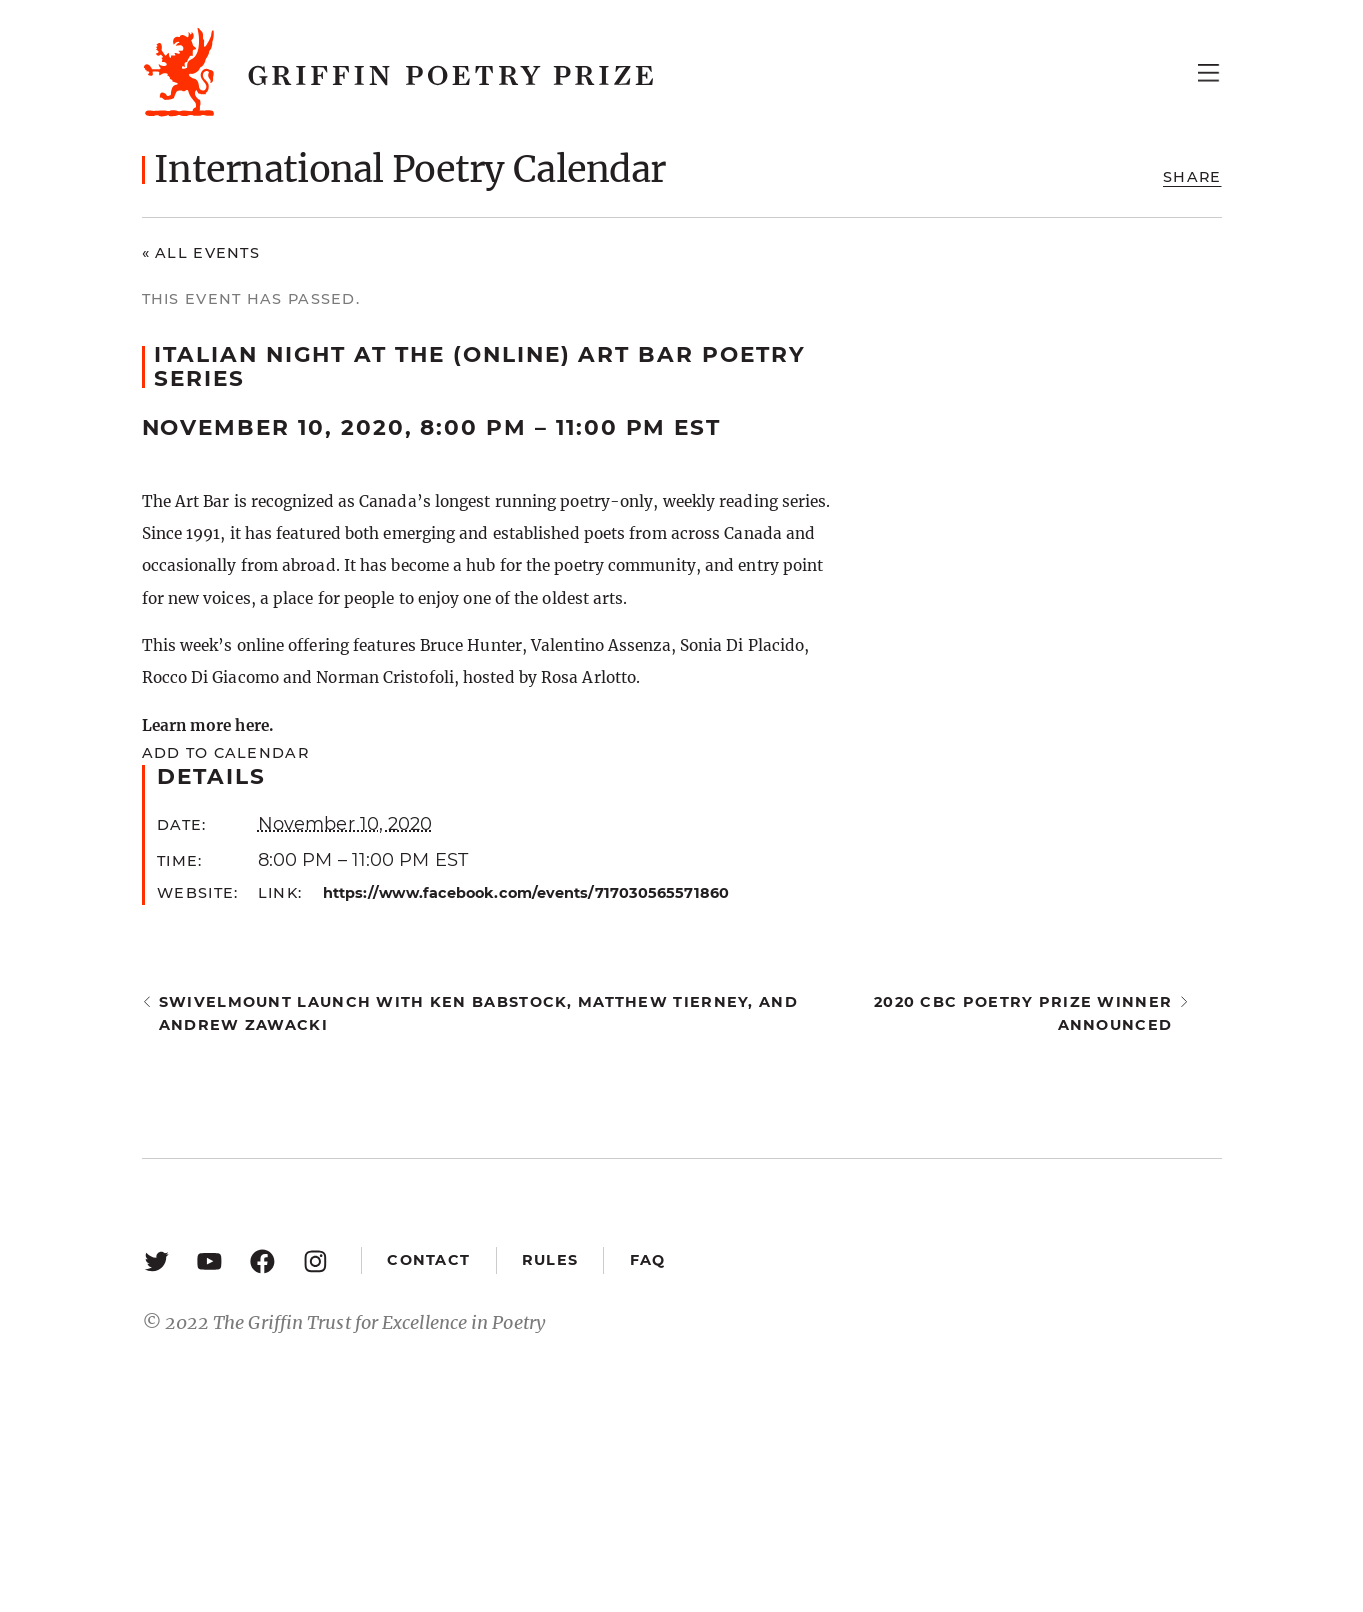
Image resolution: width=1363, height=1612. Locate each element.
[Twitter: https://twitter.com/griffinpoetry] (156, 1260)
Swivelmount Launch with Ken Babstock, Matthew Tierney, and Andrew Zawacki (478, 1013)
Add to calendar (225, 753)
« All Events (201, 253)
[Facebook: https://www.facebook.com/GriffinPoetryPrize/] (262, 1260)
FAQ (648, 1260)
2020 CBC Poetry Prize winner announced (1023, 1013)
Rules (550, 1260)
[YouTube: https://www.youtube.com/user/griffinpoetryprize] (209, 1260)
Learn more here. (207, 725)
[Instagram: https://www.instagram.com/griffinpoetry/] (315, 1260)
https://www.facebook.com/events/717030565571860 (526, 893)
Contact (428, 1260)
